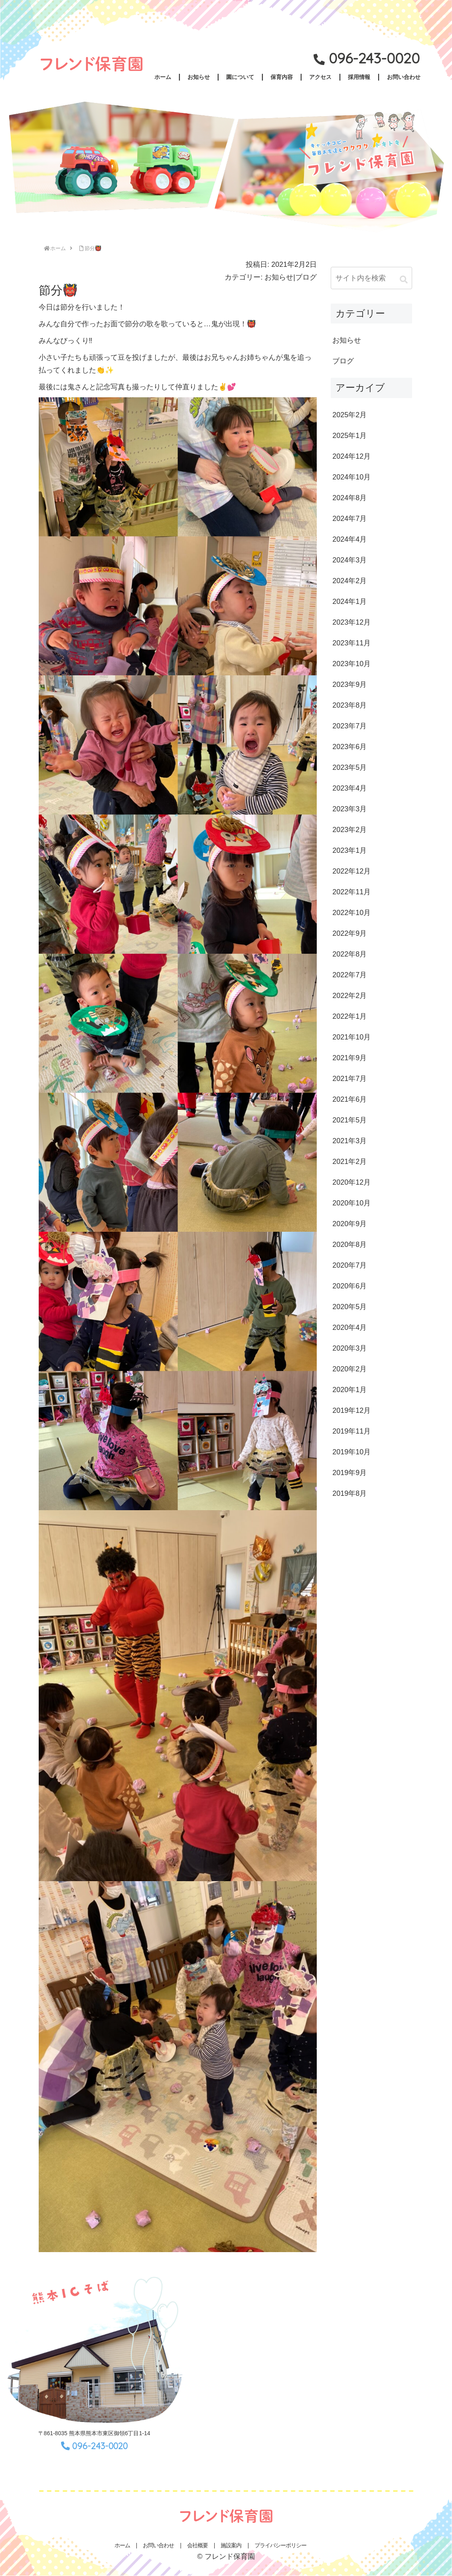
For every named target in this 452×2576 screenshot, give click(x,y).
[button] (404, 279)
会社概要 (197, 2545)
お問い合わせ (403, 77)
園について (240, 77)
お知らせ (199, 77)
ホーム (162, 77)
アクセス (320, 77)
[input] (371, 278)
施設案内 (231, 2545)
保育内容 (281, 77)
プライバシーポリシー (280, 2545)
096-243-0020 (374, 58)
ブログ (306, 277)
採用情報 (359, 77)
